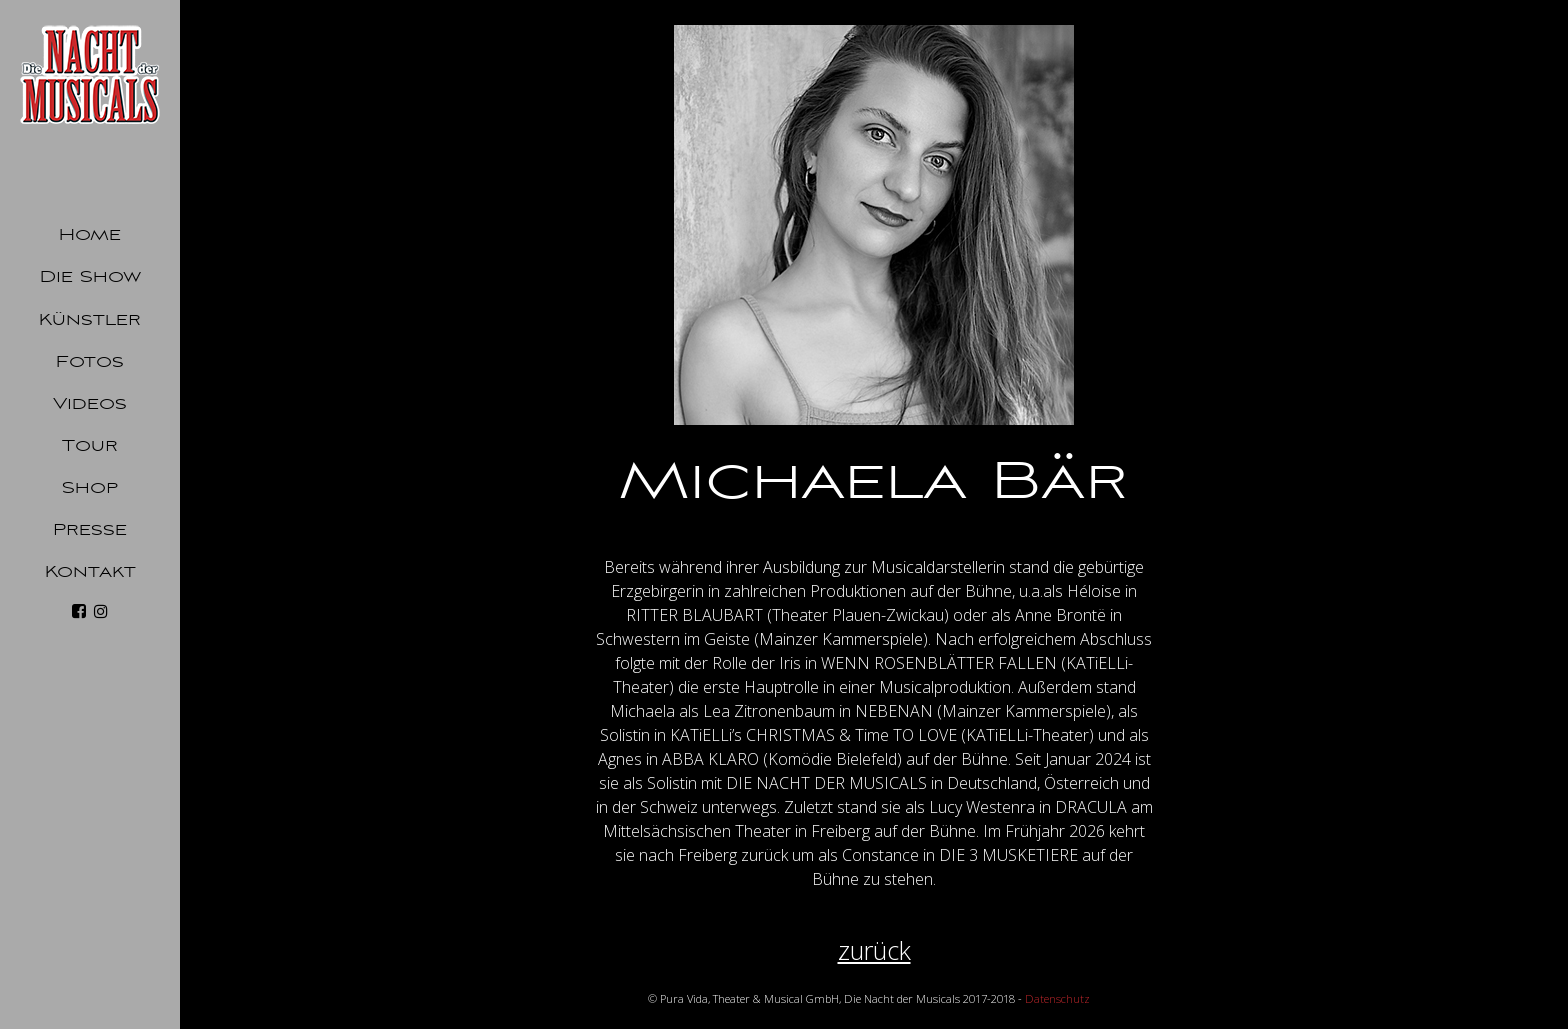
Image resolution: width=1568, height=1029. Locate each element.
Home (90, 235)
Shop (90, 488)
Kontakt (90, 572)
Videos (90, 404)
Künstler (90, 320)
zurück (874, 950)
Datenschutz (1057, 998)
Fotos (90, 362)
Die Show (90, 277)
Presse (90, 530)
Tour (90, 446)
